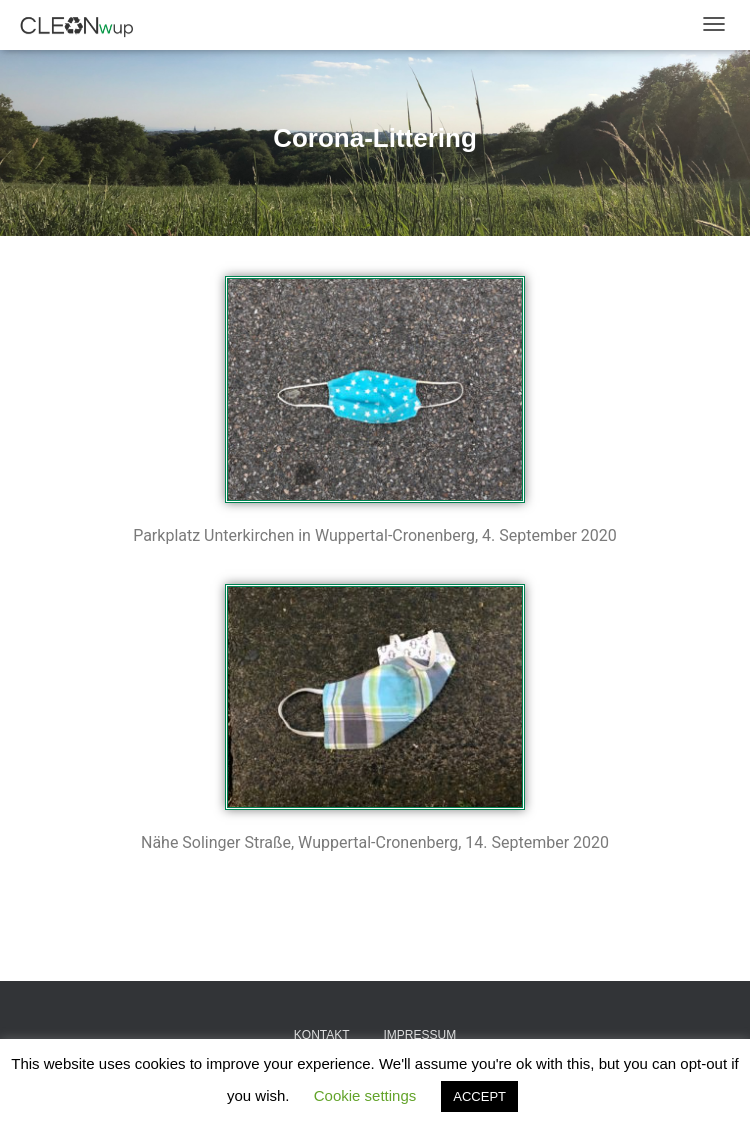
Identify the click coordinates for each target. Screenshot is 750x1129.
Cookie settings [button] (365, 1095)
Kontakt (322, 1035)
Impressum (419, 1035)
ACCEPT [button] (479, 1096)
